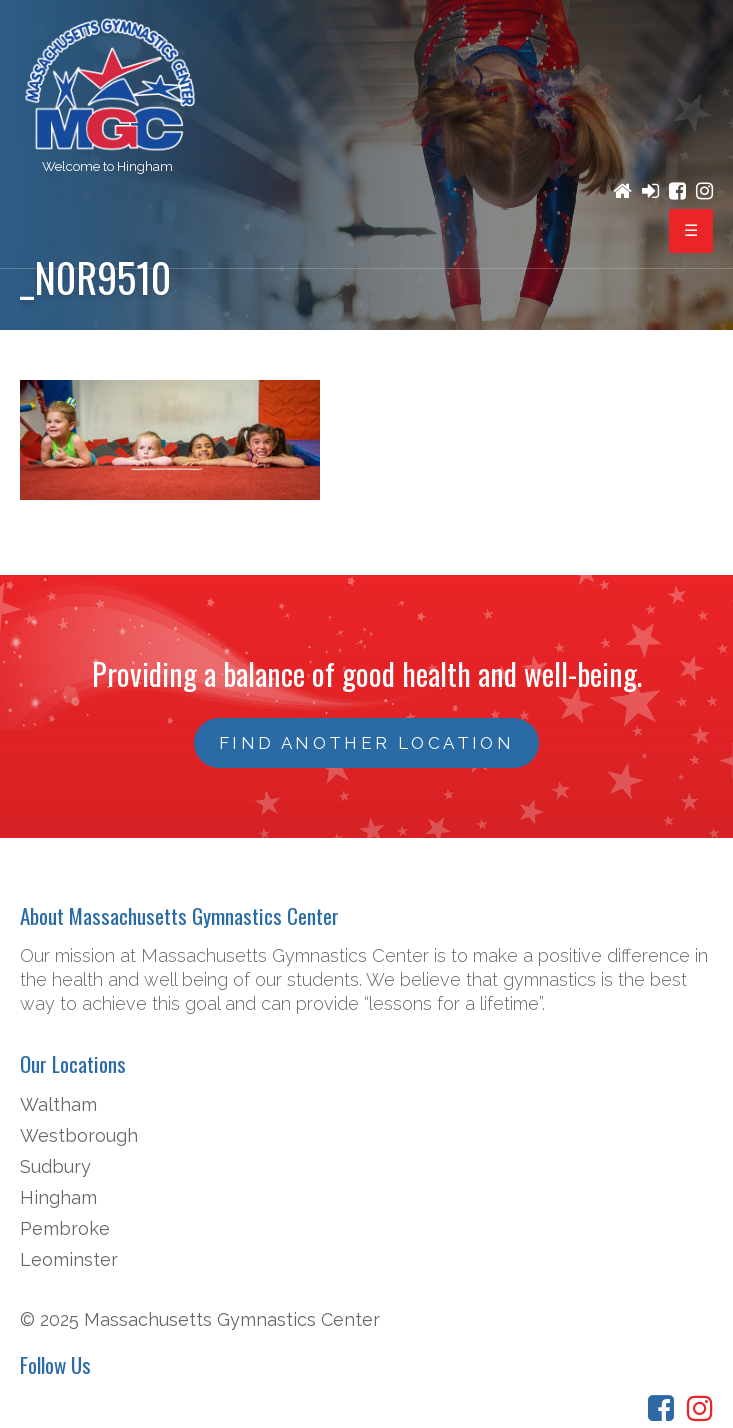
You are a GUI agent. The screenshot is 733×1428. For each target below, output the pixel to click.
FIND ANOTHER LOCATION (366, 743)
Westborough (79, 1135)
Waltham (58, 1104)
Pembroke (65, 1228)
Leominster (69, 1259)
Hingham (58, 1197)
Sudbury (55, 1166)
